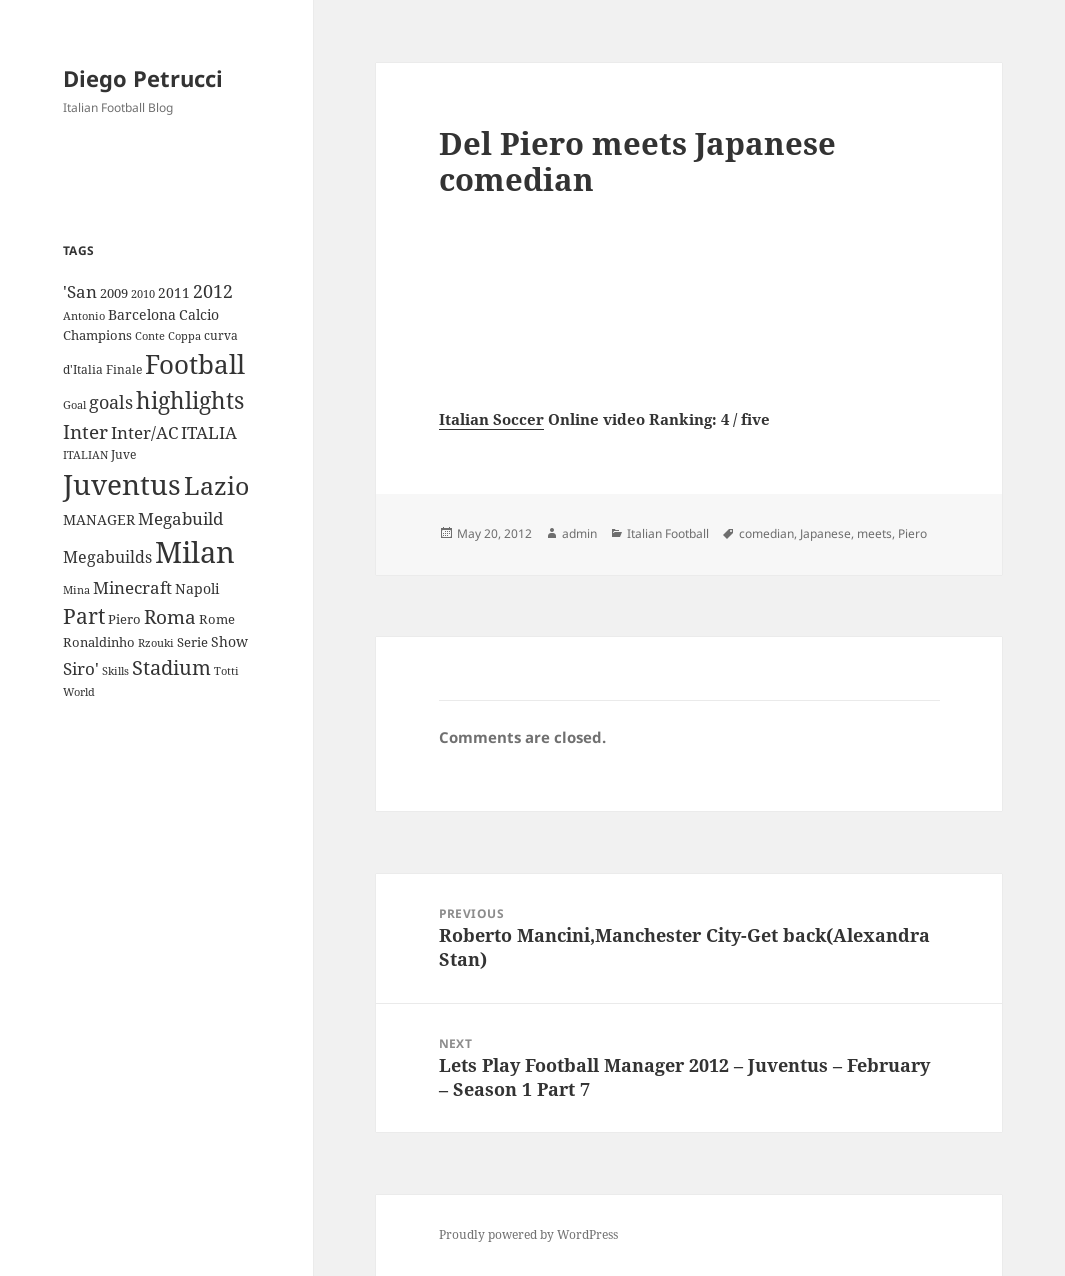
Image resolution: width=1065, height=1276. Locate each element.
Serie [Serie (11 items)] (192, 642)
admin (579, 533)
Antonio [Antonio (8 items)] (84, 315)
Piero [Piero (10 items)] (124, 619)
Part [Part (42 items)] (84, 615)
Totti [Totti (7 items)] (226, 671)
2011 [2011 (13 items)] (174, 292)
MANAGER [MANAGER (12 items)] (99, 519)
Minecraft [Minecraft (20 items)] (132, 587)
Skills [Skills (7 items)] (115, 671)
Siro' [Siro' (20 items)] (81, 668)
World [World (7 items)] (79, 692)
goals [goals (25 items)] (111, 402)
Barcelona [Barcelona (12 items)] (142, 314)
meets (874, 533)
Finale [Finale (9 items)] (124, 369)
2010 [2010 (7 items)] (143, 294)
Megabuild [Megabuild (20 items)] (180, 518)
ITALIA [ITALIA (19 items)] (209, 432)
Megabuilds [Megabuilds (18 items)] (107, 557)
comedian (766, 533)
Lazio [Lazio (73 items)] (216, 485)
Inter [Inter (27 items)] (85, 431)
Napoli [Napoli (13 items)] (197, 588)
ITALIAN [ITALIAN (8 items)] (85, 454)
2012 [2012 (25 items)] (213, 291)
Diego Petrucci (143, 78)
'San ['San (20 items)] (80, 291)
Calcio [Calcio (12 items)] (199, 314)
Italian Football (668, 533)
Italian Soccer (491, 419)
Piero (912, 533)
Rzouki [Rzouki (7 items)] (156, 643)
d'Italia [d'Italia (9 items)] (83, 369)
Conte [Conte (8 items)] (150, 335)
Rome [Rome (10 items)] (217, 619)
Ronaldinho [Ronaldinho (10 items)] (99, 642)
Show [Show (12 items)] (229, 641)
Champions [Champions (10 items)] (97, 335)
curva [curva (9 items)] (221, 335)
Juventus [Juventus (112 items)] (122, 484)
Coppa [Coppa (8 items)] (184, 335)
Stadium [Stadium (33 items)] (171, 667)
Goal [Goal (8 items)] (74, 404)
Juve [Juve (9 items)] (123, 454)
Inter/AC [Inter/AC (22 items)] (144, 432)
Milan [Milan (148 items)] (195, 552)
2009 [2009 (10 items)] (114, 293)
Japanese (825, 533)
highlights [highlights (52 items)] (190, 400)
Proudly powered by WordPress (528, 1234)
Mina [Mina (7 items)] (76, 590)
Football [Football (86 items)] (195, 364)
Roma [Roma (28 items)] (170, 617)
